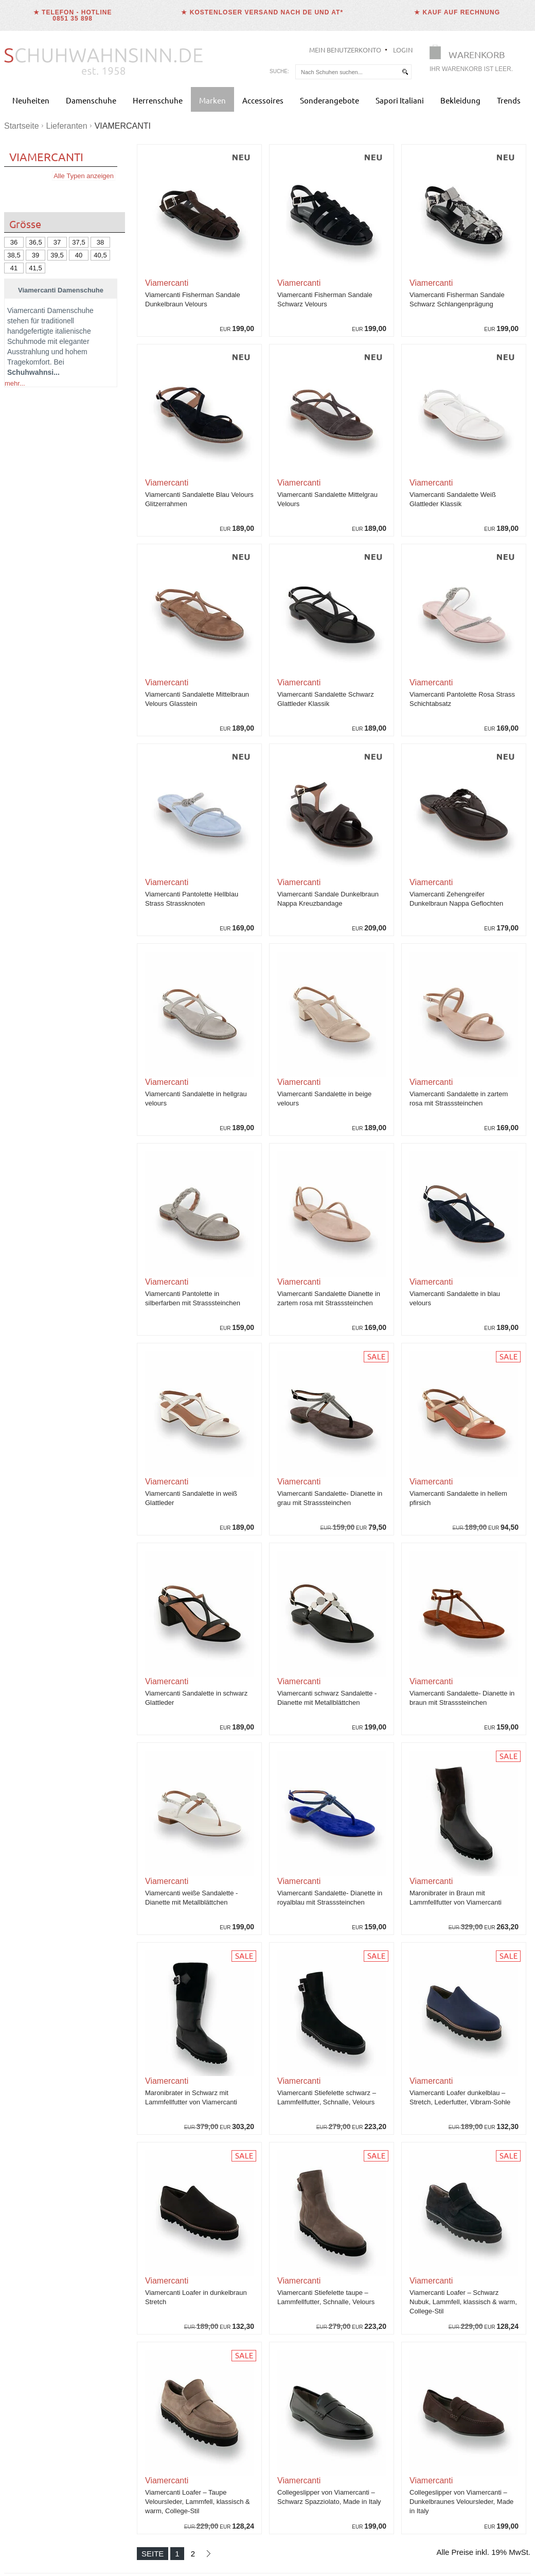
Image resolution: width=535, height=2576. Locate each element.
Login (403, 49)
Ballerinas (23, 613)
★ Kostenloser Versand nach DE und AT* (262, 12)
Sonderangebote (329, 100)
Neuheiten (30, 100)
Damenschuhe (91, 100)
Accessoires (262, 100)
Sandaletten (47, 623)
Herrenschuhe (158, 100)
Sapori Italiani (400, 100)
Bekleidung (460, 100)
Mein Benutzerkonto (345, 49)
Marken (212, 100)
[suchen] (405, 72)
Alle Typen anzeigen (83, 176)
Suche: (279, 71)
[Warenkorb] (474, 60)
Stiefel (91, 613)
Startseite (21, 126)
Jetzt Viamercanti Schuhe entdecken (61, 1338)
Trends (509, 100)
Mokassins (60, 613)
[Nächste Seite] (208, 2553)
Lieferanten (66, 126)
